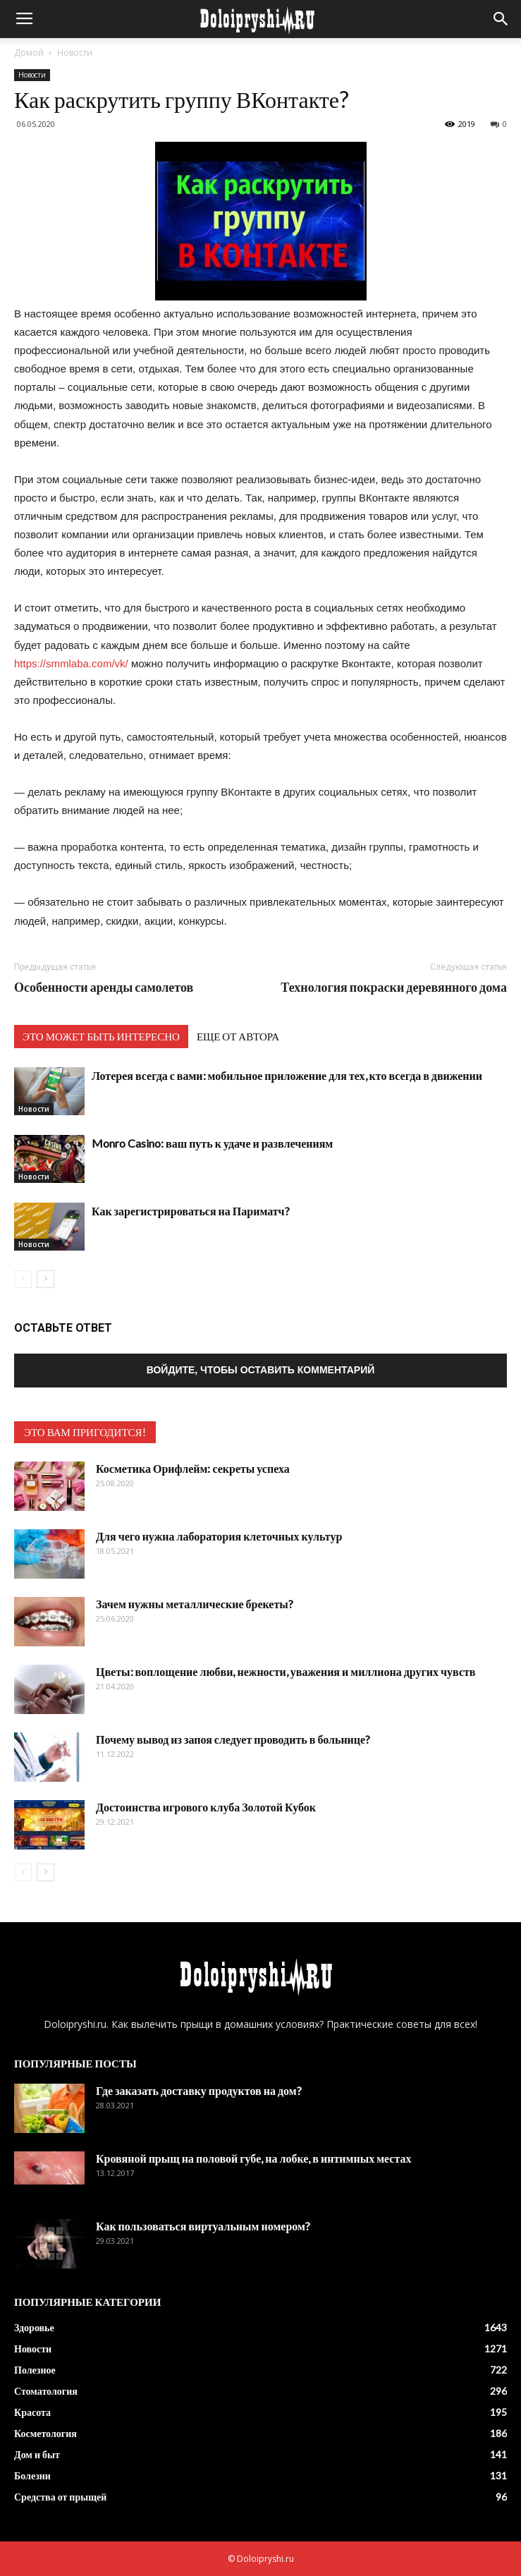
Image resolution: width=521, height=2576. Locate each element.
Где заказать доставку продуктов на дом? (199, 2090)
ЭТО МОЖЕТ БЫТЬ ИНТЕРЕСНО (101, 1036)
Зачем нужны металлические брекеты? (194, 1603)
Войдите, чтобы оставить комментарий (261, 1369)
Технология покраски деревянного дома (394, 987)
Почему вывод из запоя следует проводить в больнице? (233, 1739)
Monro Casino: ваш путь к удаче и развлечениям (212, 1143)
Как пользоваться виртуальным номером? (203, 2225)
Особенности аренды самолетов (103, 987)
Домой (29, 53)
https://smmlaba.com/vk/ (71, 663)
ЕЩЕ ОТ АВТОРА (238, 1036)
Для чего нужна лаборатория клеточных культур (219, 1536)
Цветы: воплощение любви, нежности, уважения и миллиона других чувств (285, 1671)
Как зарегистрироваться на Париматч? (191, 1210)
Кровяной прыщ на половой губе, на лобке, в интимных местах (253, 2158)
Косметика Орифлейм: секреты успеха (193, 1468)
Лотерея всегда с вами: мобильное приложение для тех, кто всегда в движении (287, 1075)
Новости (74, 53)
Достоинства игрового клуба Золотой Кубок (206, 1806)
